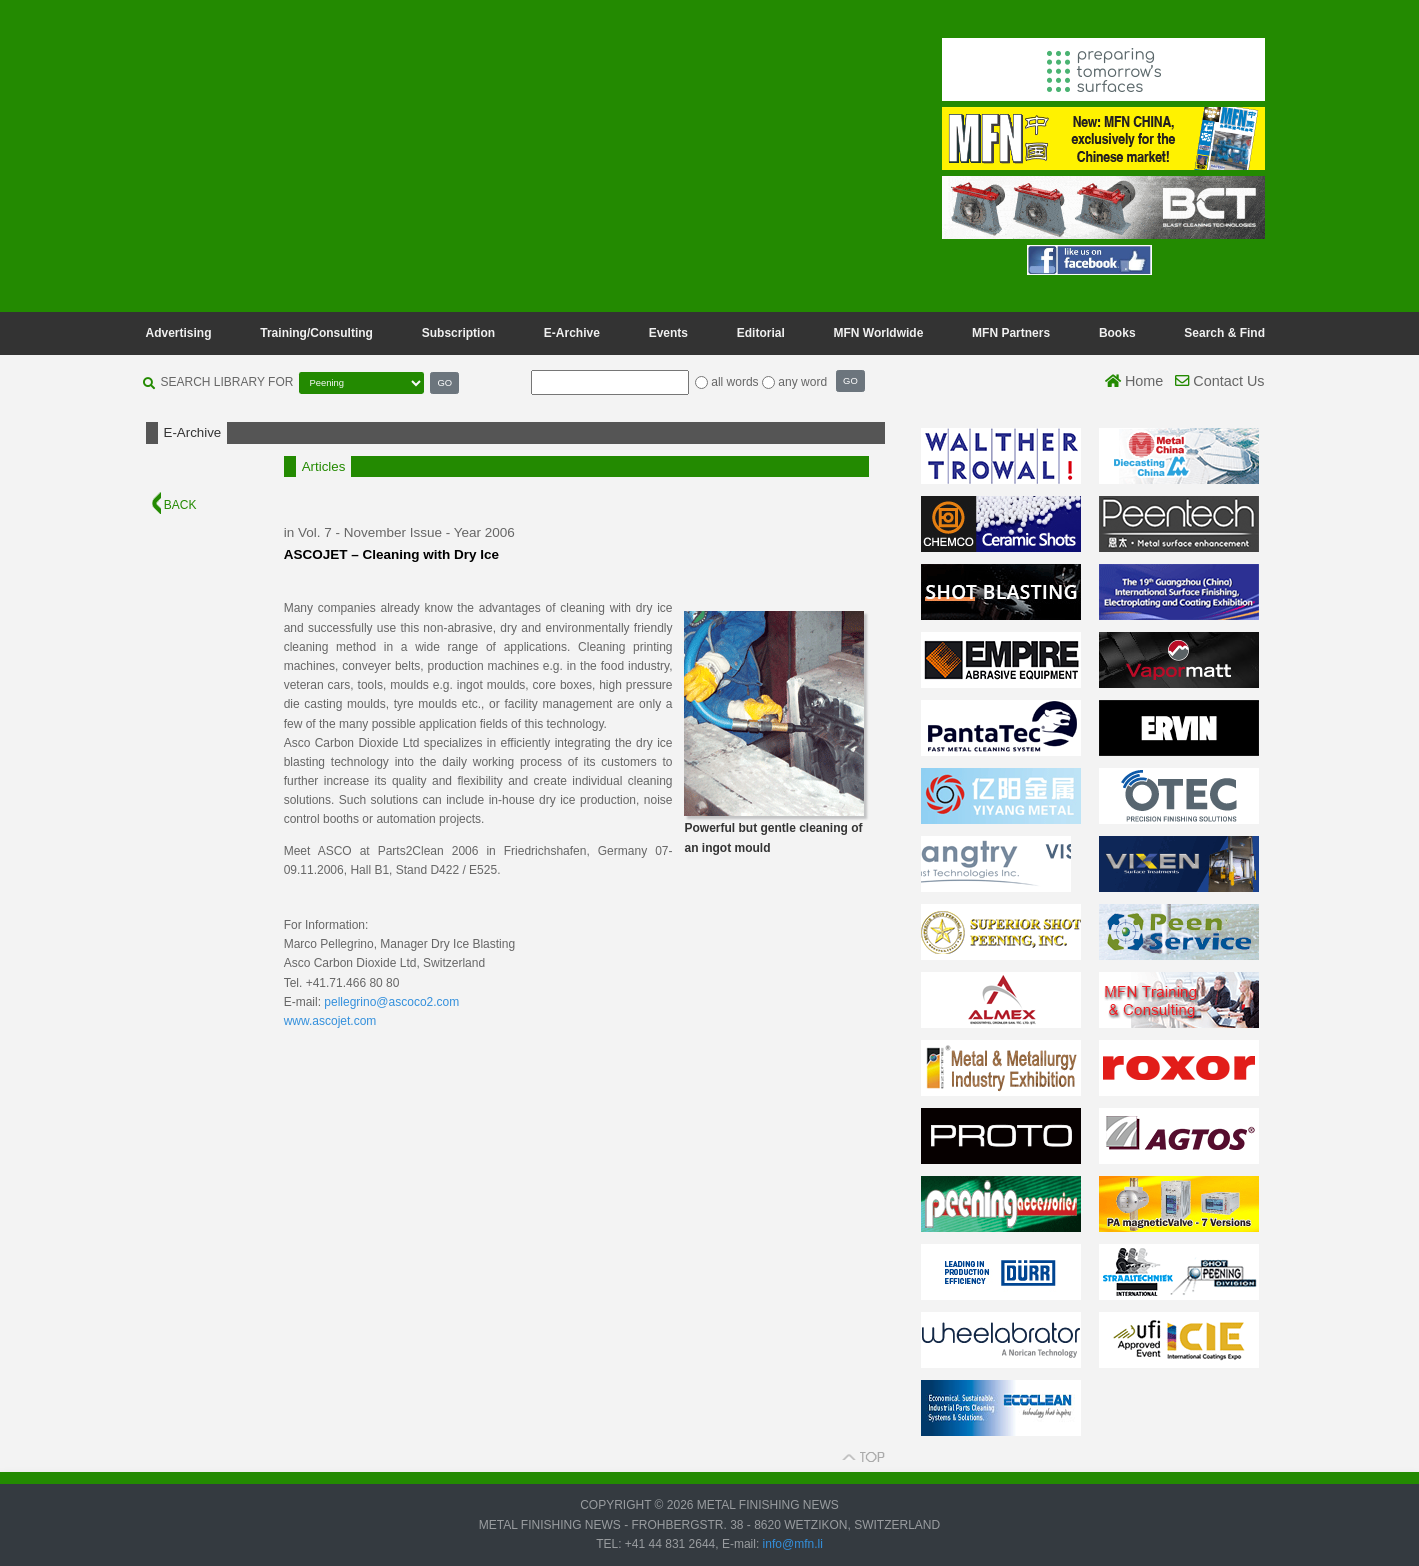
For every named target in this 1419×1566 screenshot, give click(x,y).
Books (1117, 333)
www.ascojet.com (330, 1021)
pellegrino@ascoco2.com (391, 1002)
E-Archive (572, 333)
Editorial (761, 333)
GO (444, 382)
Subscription (458, 333)
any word (802, 382)
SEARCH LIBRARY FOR (227, 382)
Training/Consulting (316, 333)
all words (734, 382)
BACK (174, 505)
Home (1134, 381)
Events (668, 333)
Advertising (179, 333)
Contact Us (1219, 381)
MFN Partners (1011, 333)
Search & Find (1224, 333)
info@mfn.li (791, 1544)
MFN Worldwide (879, 333)
